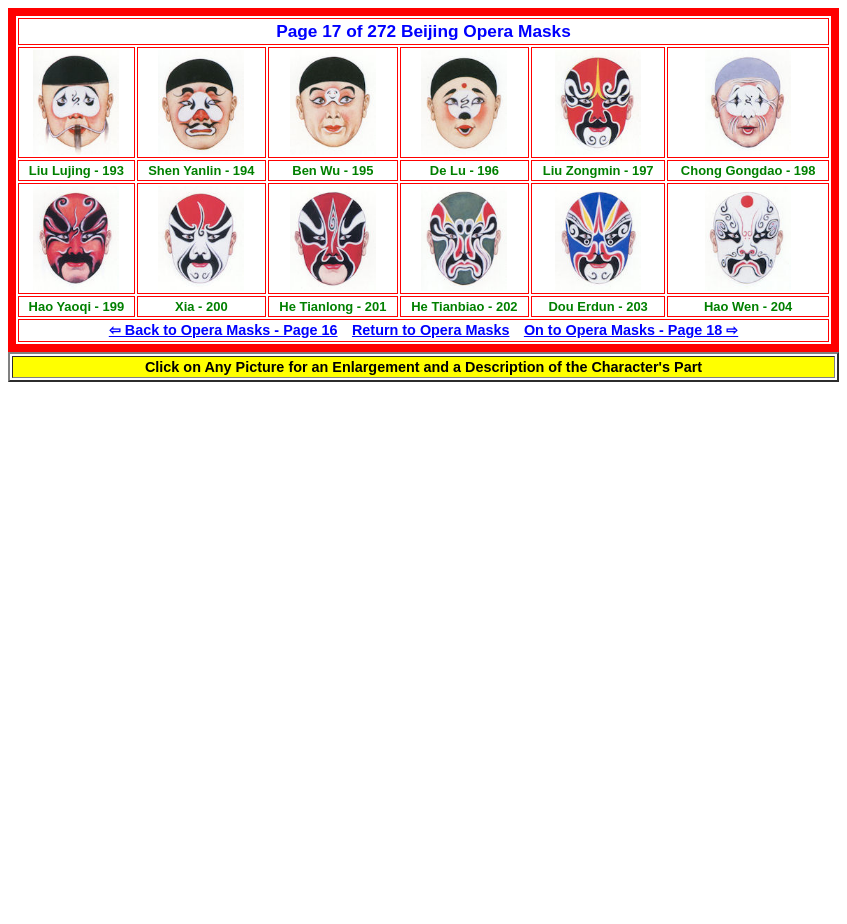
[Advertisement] (272, 522)
